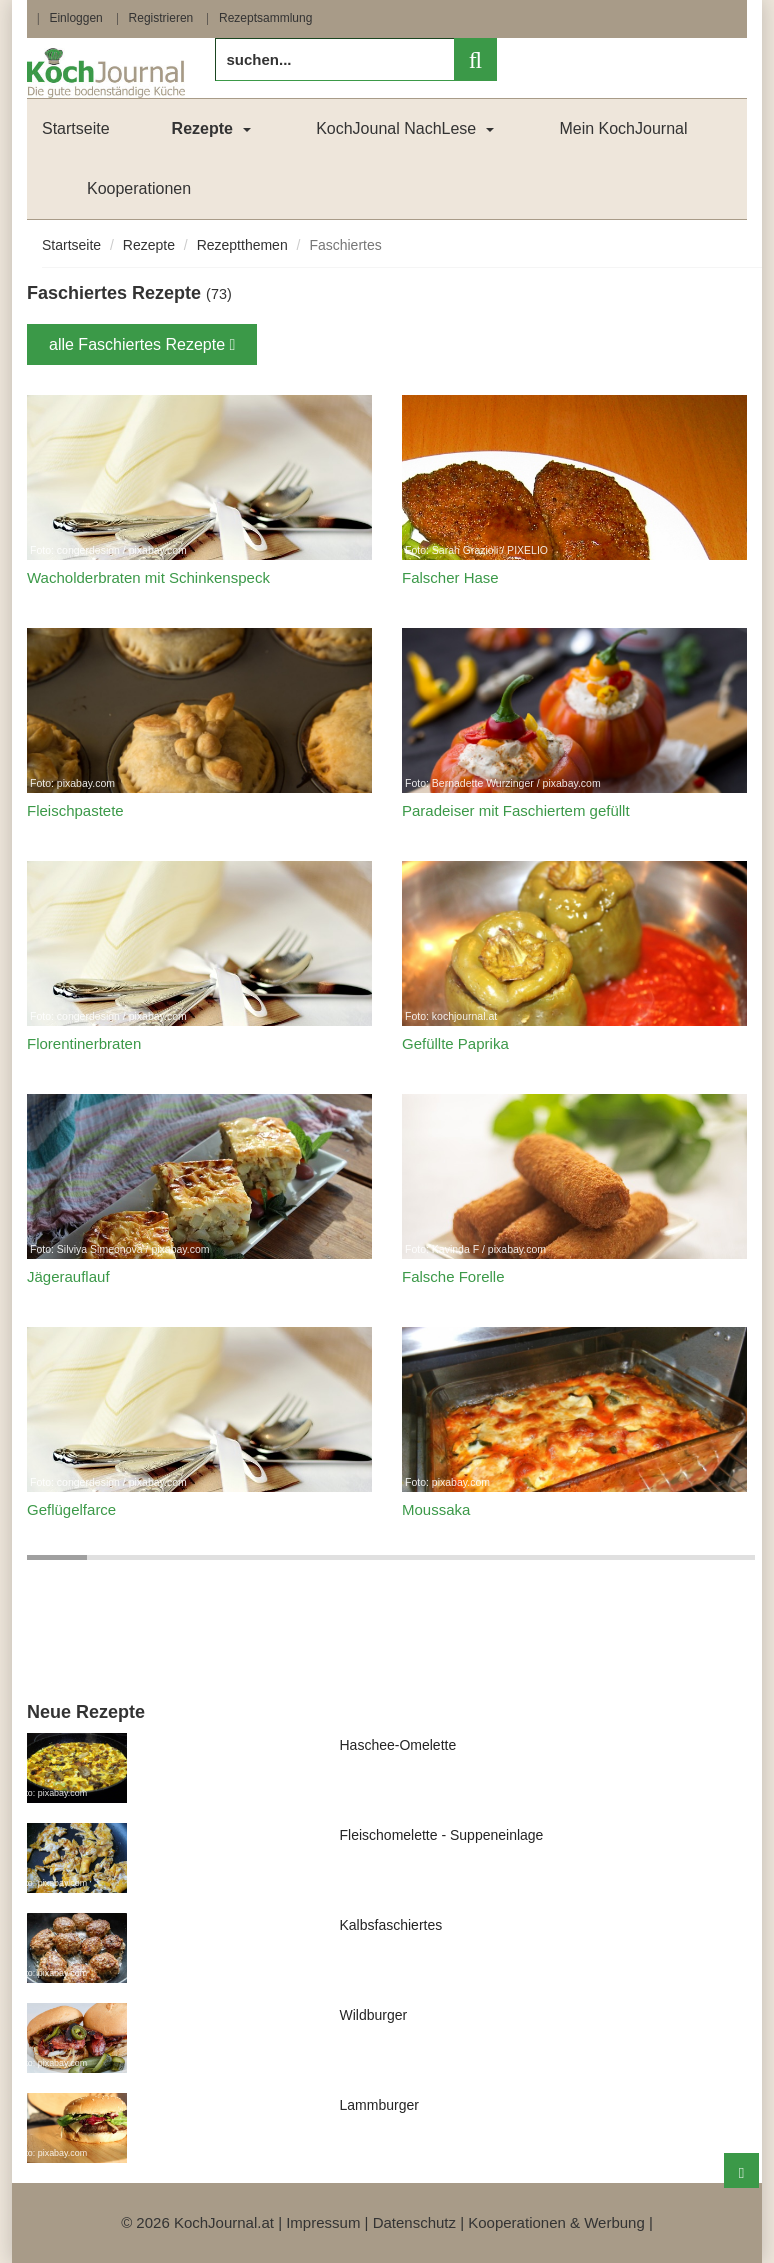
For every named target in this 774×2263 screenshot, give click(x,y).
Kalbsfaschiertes (391, 1925)
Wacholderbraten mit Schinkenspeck (148, 577)
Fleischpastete (75, 810)
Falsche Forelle (453, 1276)
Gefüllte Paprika (455, 1043)
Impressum (323, 2222)
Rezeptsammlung (265, 18)
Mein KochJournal (623, 128)
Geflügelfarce (71, 1509)
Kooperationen (139, 188)
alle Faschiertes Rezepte (142, 344)
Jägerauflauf (68, 1276)
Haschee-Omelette (398, 1745)
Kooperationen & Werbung (556, 2222)
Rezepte (149, 245)
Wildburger (374, 2015)
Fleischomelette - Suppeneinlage (442, 1835)
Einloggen (75, 18)
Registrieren (161, 18)
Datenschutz (414, 2222)
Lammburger (379, 2105)
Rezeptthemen (242, 245)
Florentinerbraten (84, 1043)
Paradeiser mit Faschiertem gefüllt (516, 810)
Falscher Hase (450, 577)
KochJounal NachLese (396, 128)
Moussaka (436, 1509)
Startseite (76, 128)
